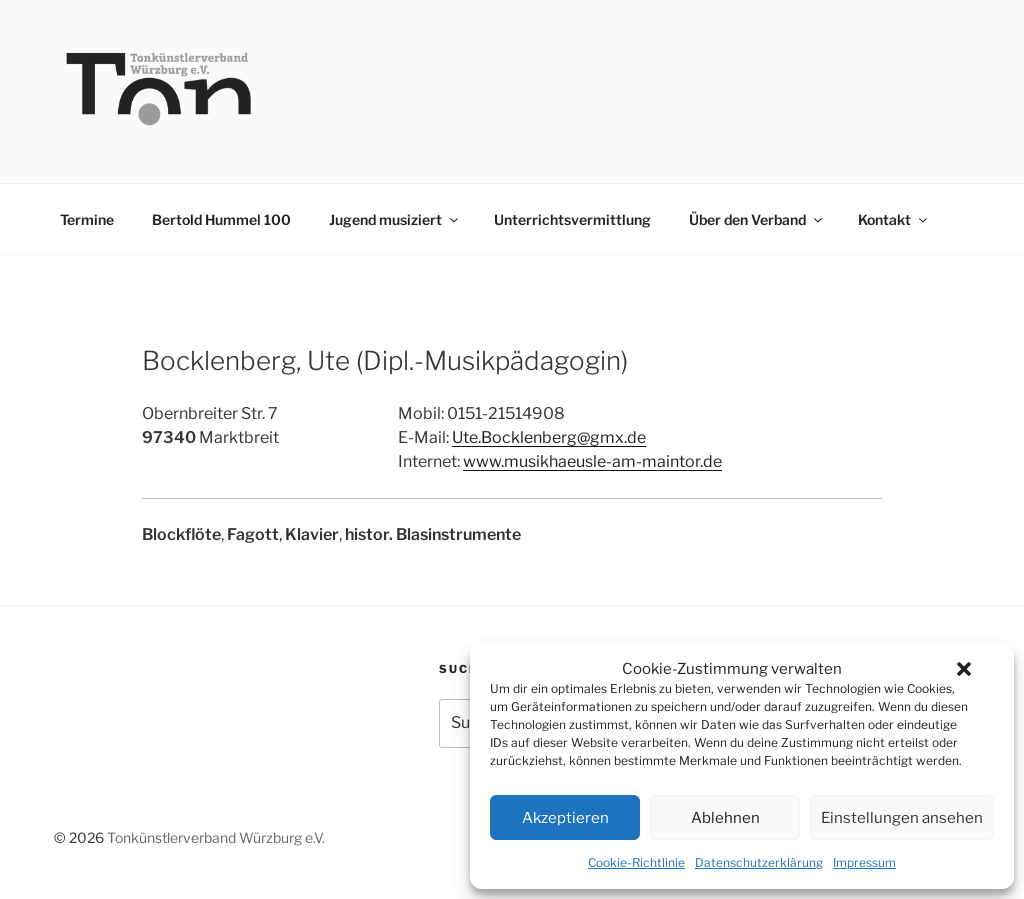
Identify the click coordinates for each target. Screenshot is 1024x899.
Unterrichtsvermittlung (572, 219)
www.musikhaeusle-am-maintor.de (592, 461)
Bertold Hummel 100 (221, 219)
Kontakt (894, 219)
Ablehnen (725, 818)
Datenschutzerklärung (759, 862)
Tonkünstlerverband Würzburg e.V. (216, 837)
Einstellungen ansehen (902, 818)
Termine (87, 219)
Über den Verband (757, 219)
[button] (964, 669)
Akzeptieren (565, 818)
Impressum (864, 862)
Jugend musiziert (395, 219)
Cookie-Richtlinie (636, 862)
